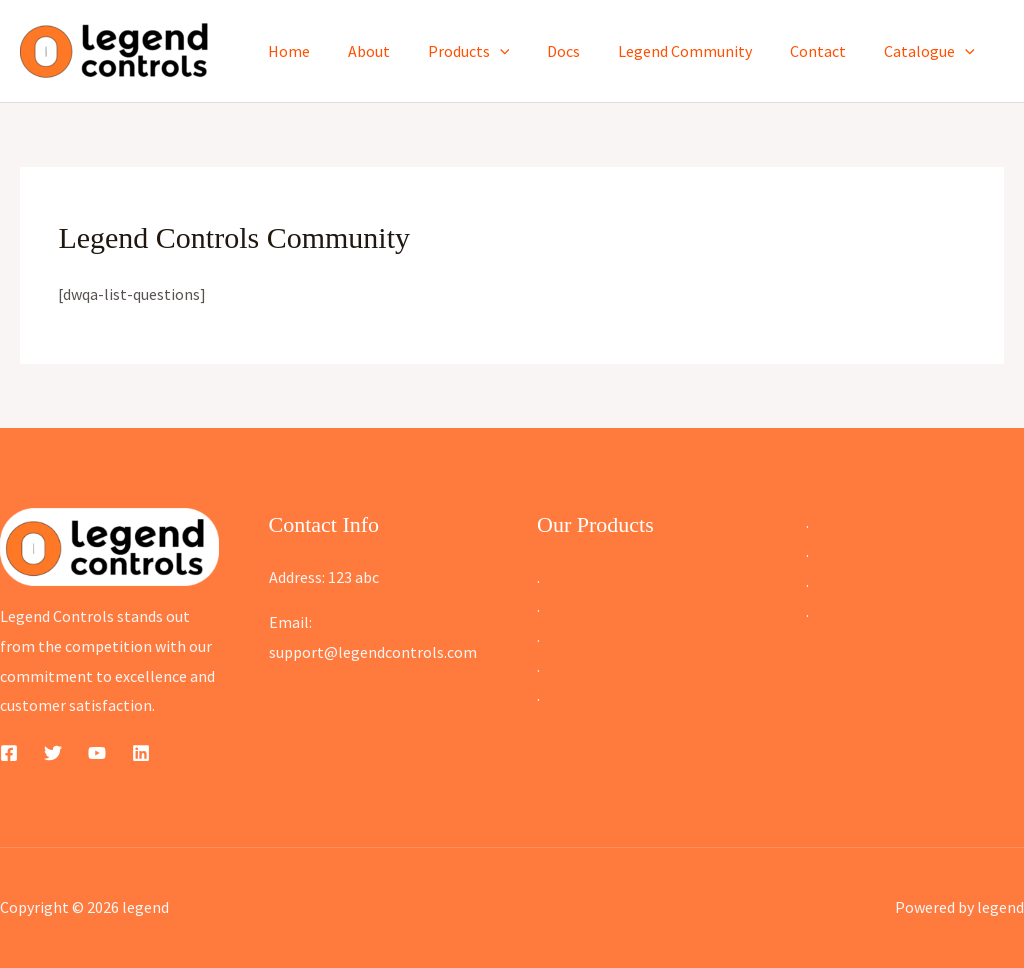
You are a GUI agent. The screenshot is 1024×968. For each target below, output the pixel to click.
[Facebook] (9, 753)
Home (328, 51)
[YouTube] (97, 753)
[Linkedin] (141, 753)
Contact (827, 51)
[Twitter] (53, 753)
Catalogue (932, 51)
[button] (527, 51)
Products (496, 51)
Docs (584, 51)
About (402, 51)
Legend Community (700, 51)
